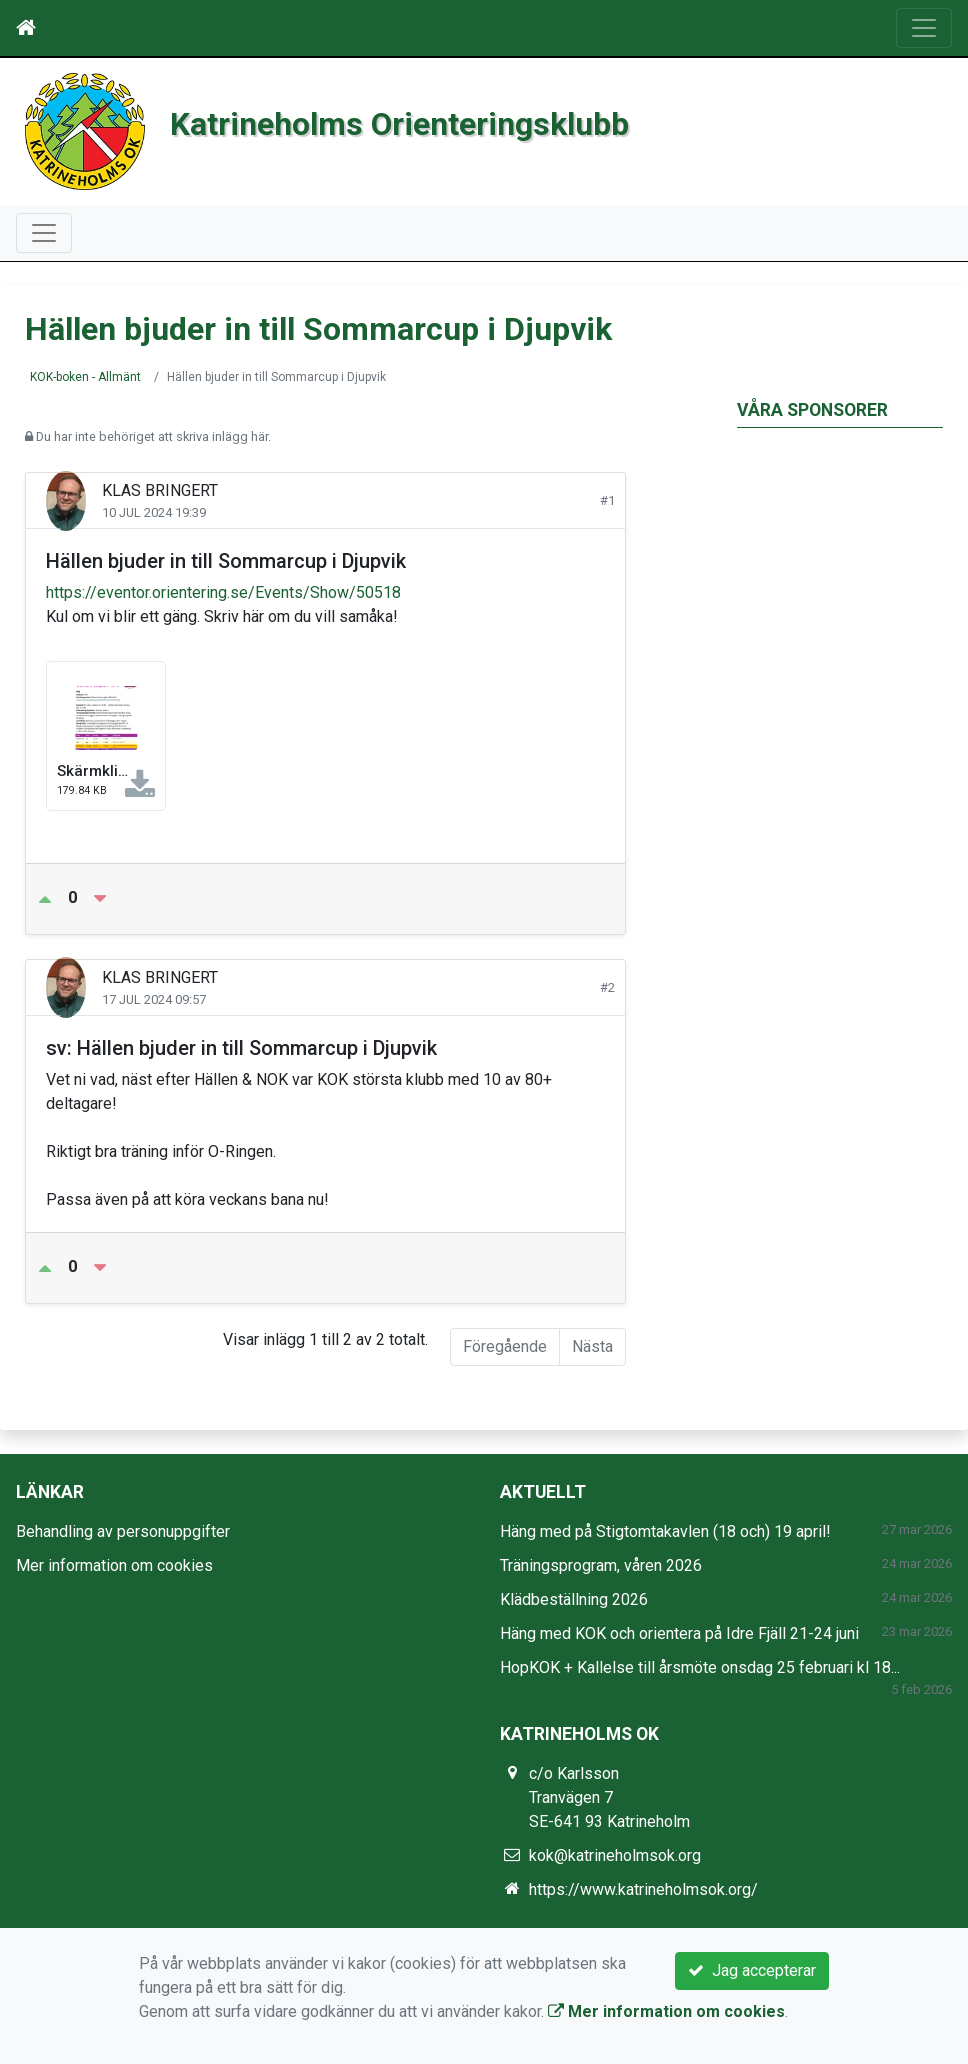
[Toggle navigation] (924, 28)
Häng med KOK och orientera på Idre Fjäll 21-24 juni (679, 1633)
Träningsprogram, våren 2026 (601, 1565)
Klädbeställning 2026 (574, 1599)
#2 (607, 987)
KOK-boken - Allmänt (85, 377)
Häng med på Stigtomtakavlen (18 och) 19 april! (665, 1531)
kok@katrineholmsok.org (615, 1855)
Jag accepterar (752, 1970)
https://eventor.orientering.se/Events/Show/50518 (223, 592)
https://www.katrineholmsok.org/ (643, 1889)
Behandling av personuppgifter (123, 1531)
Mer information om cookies (114, 1565)
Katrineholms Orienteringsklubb (445, 121)
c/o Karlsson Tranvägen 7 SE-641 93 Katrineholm (609, 1797)
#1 (607, 500)
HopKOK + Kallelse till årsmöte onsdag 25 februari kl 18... (700, 1667)
